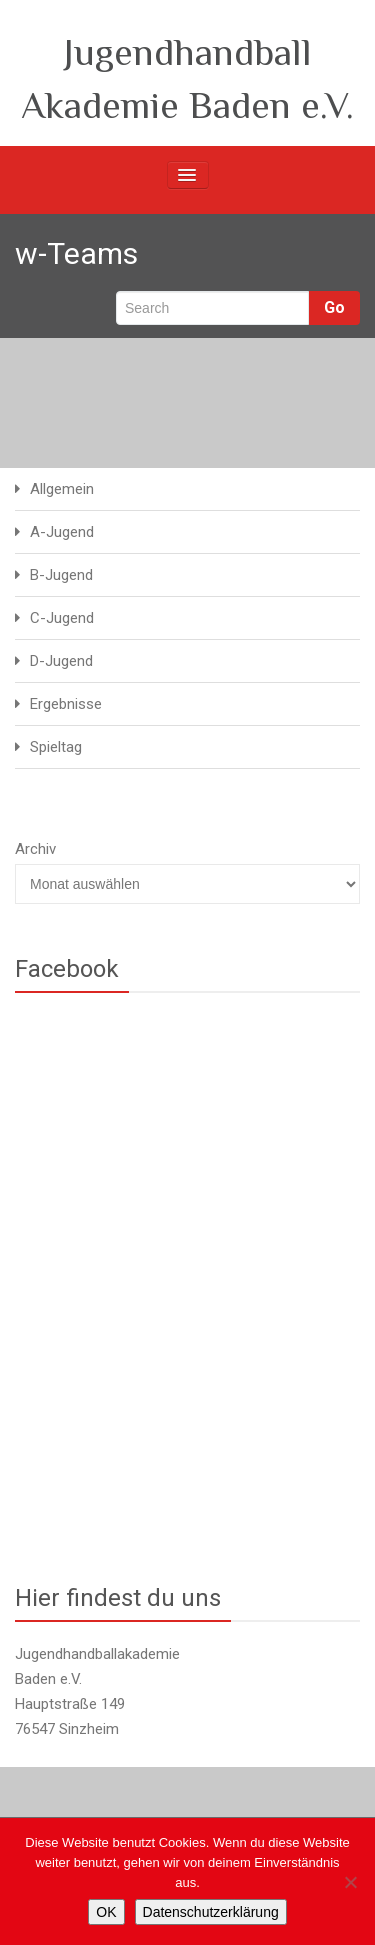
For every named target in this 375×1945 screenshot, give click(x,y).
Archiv (35, 849)
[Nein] (350, 1882)
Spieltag (56, 747)
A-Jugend (62, 532)
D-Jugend (61, 661)
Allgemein (62, 489)
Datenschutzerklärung (211, 1912)
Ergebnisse (66, 704)
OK (106, 1912)
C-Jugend (62, 618)
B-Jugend (61, 575)
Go (334, 307)
